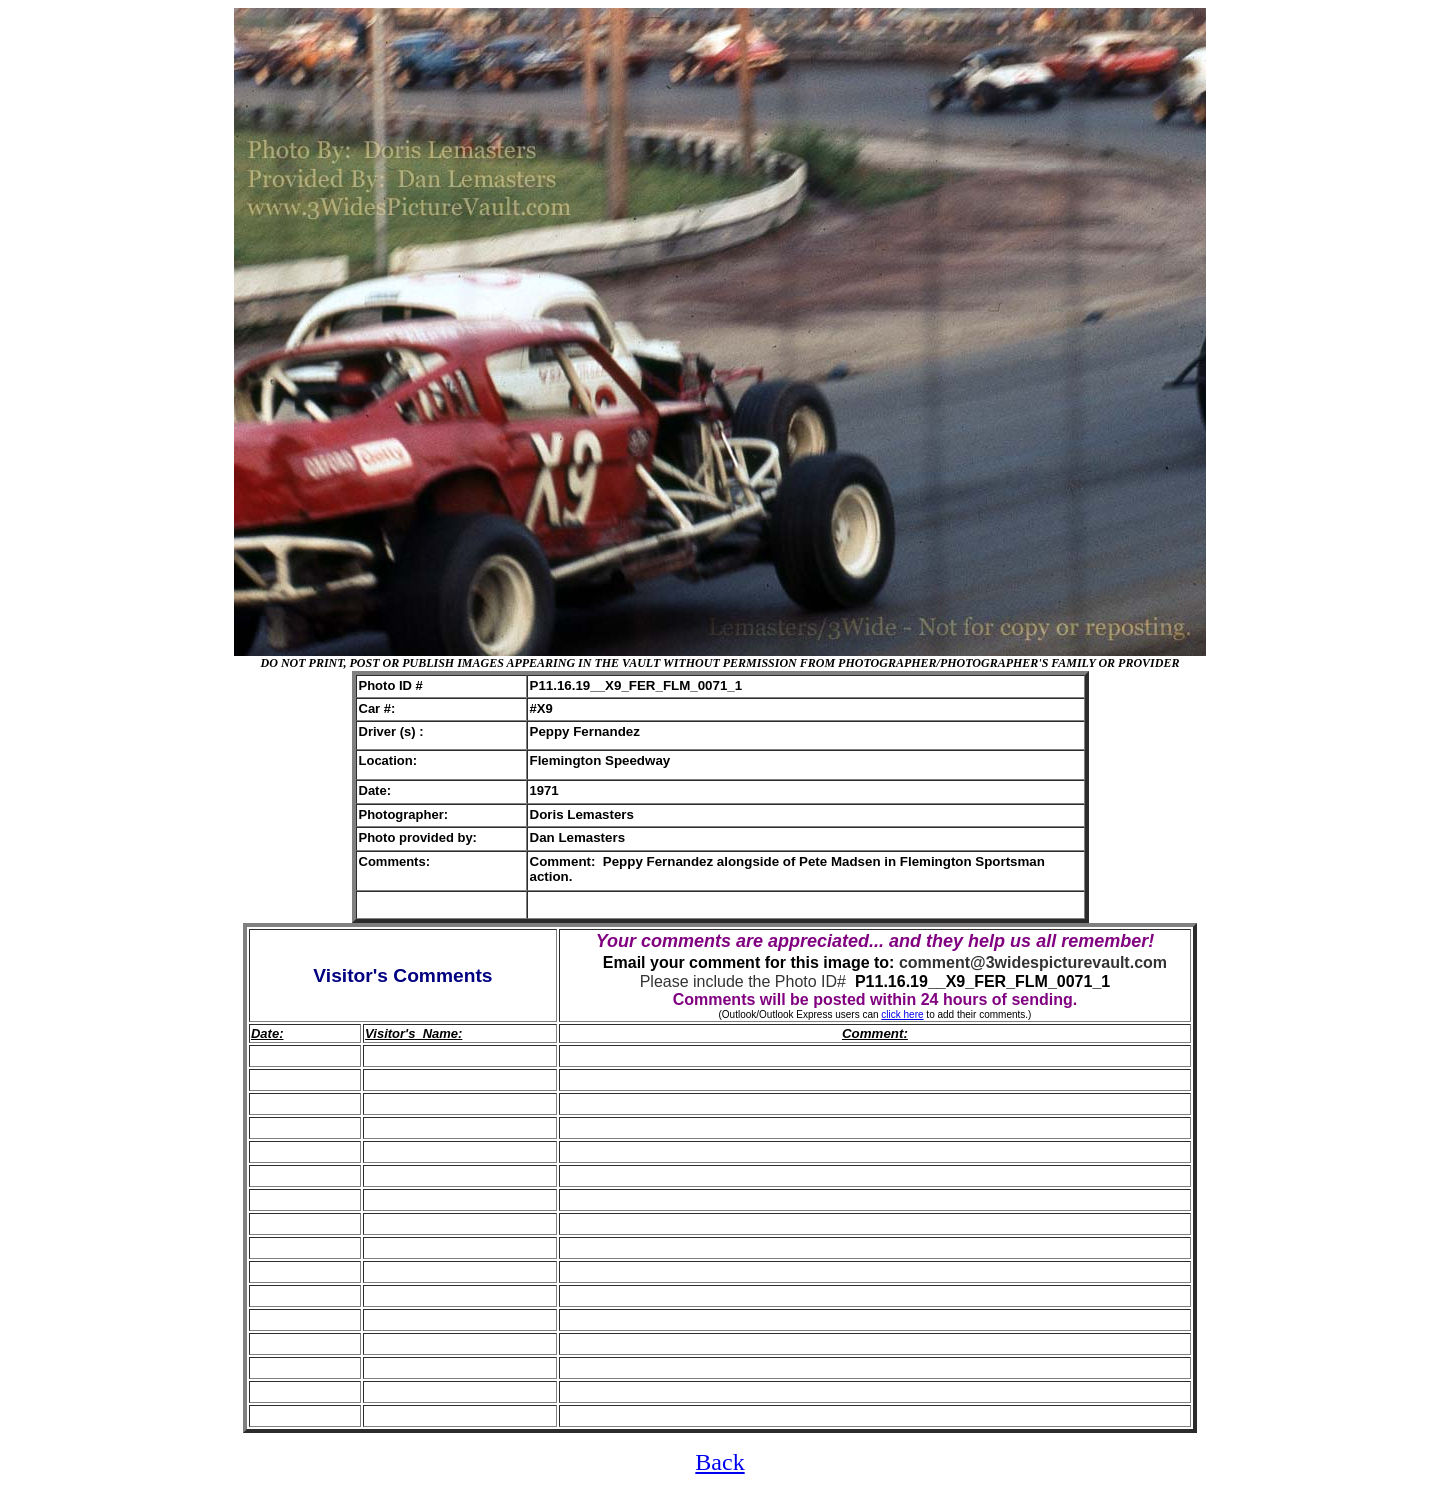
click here (902, 1014)
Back (719, 1462)
